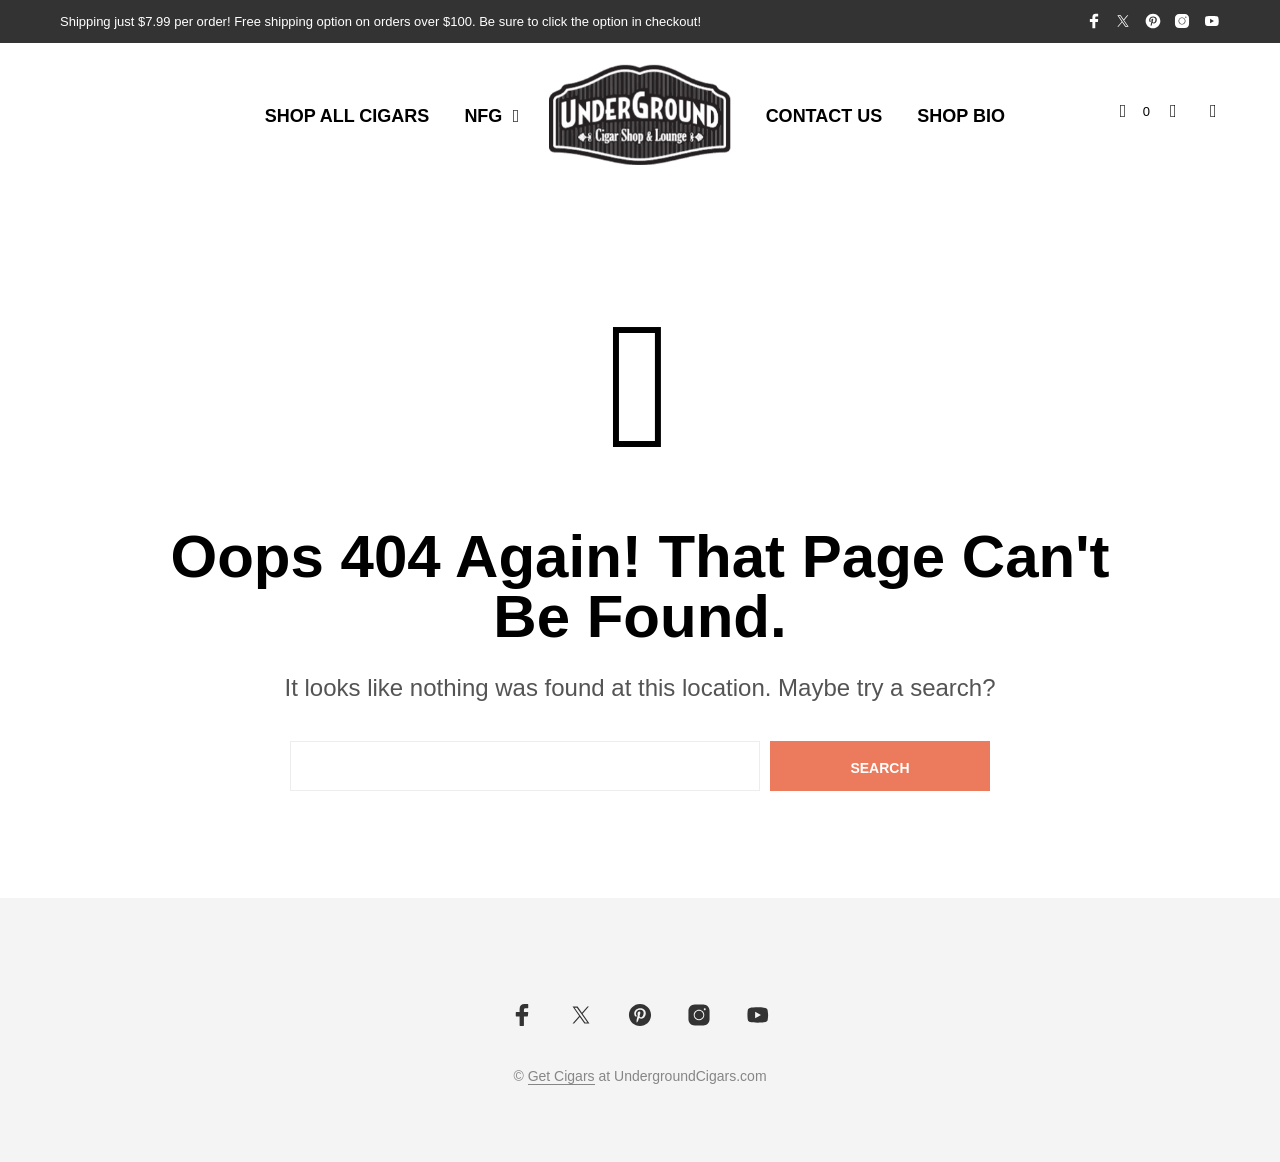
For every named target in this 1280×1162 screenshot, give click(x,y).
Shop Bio (961, 116)
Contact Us (824, 116)
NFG (483, 116)
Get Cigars (561, 1076)
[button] (1135, 112)
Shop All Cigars (347, 116)
